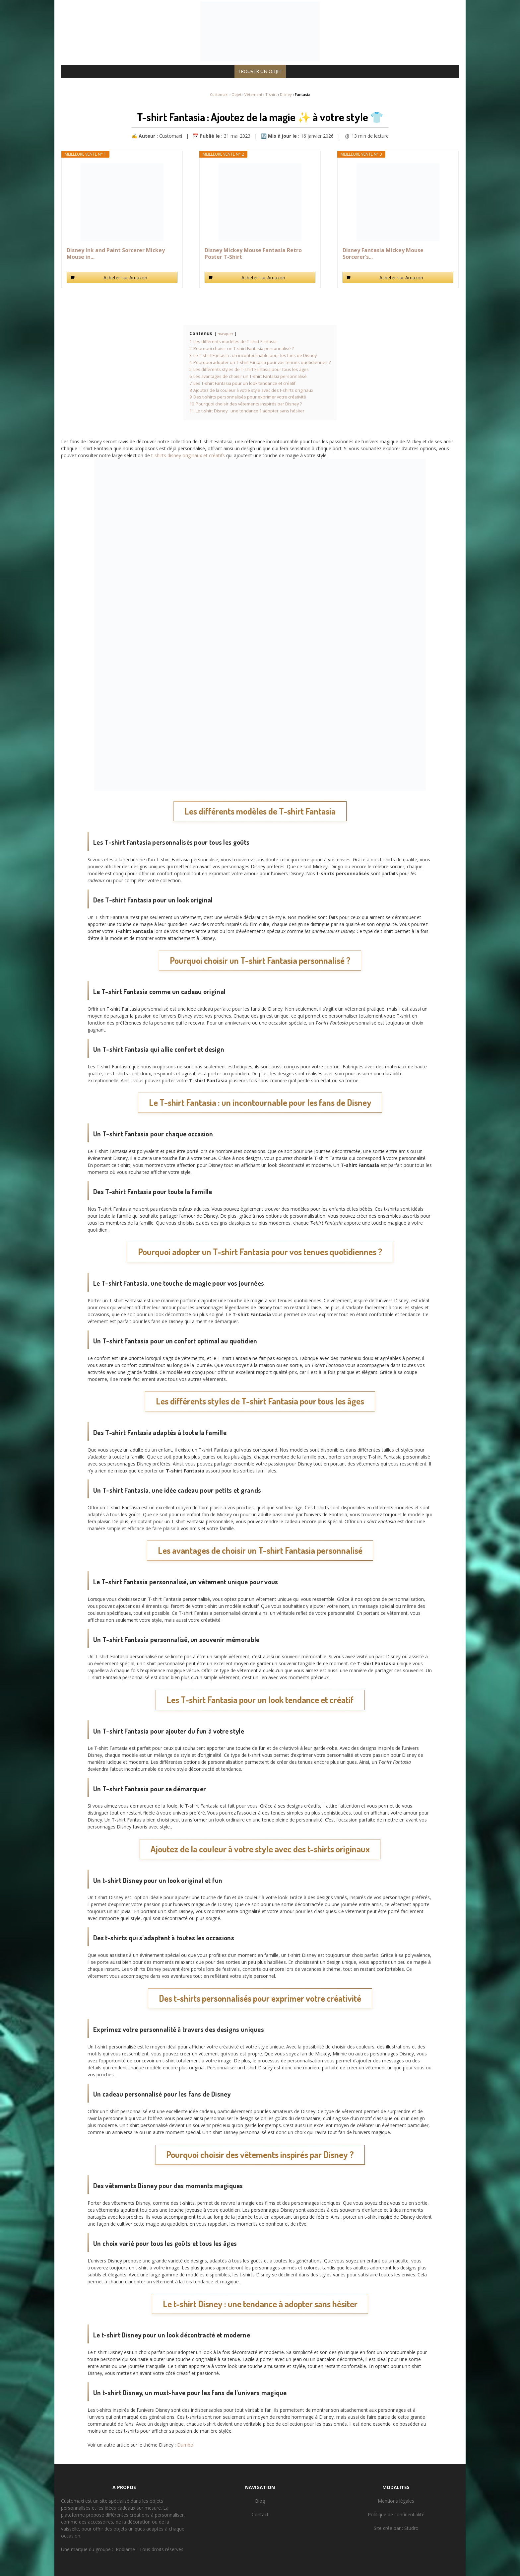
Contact (260, 2514)
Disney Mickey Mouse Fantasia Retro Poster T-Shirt (253, 253)
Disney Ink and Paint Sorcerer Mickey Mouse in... (116, 253)
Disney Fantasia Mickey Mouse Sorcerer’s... (383, 253)
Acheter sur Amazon (125, 277)
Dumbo (185, 2445)
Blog (260, 2501)
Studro (411, 2528)
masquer (225, 333)
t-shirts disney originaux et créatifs (188, 455)
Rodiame (125, 2549)
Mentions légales (396, 2501)
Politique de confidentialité (396, 2514)
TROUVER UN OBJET (260, 71)
